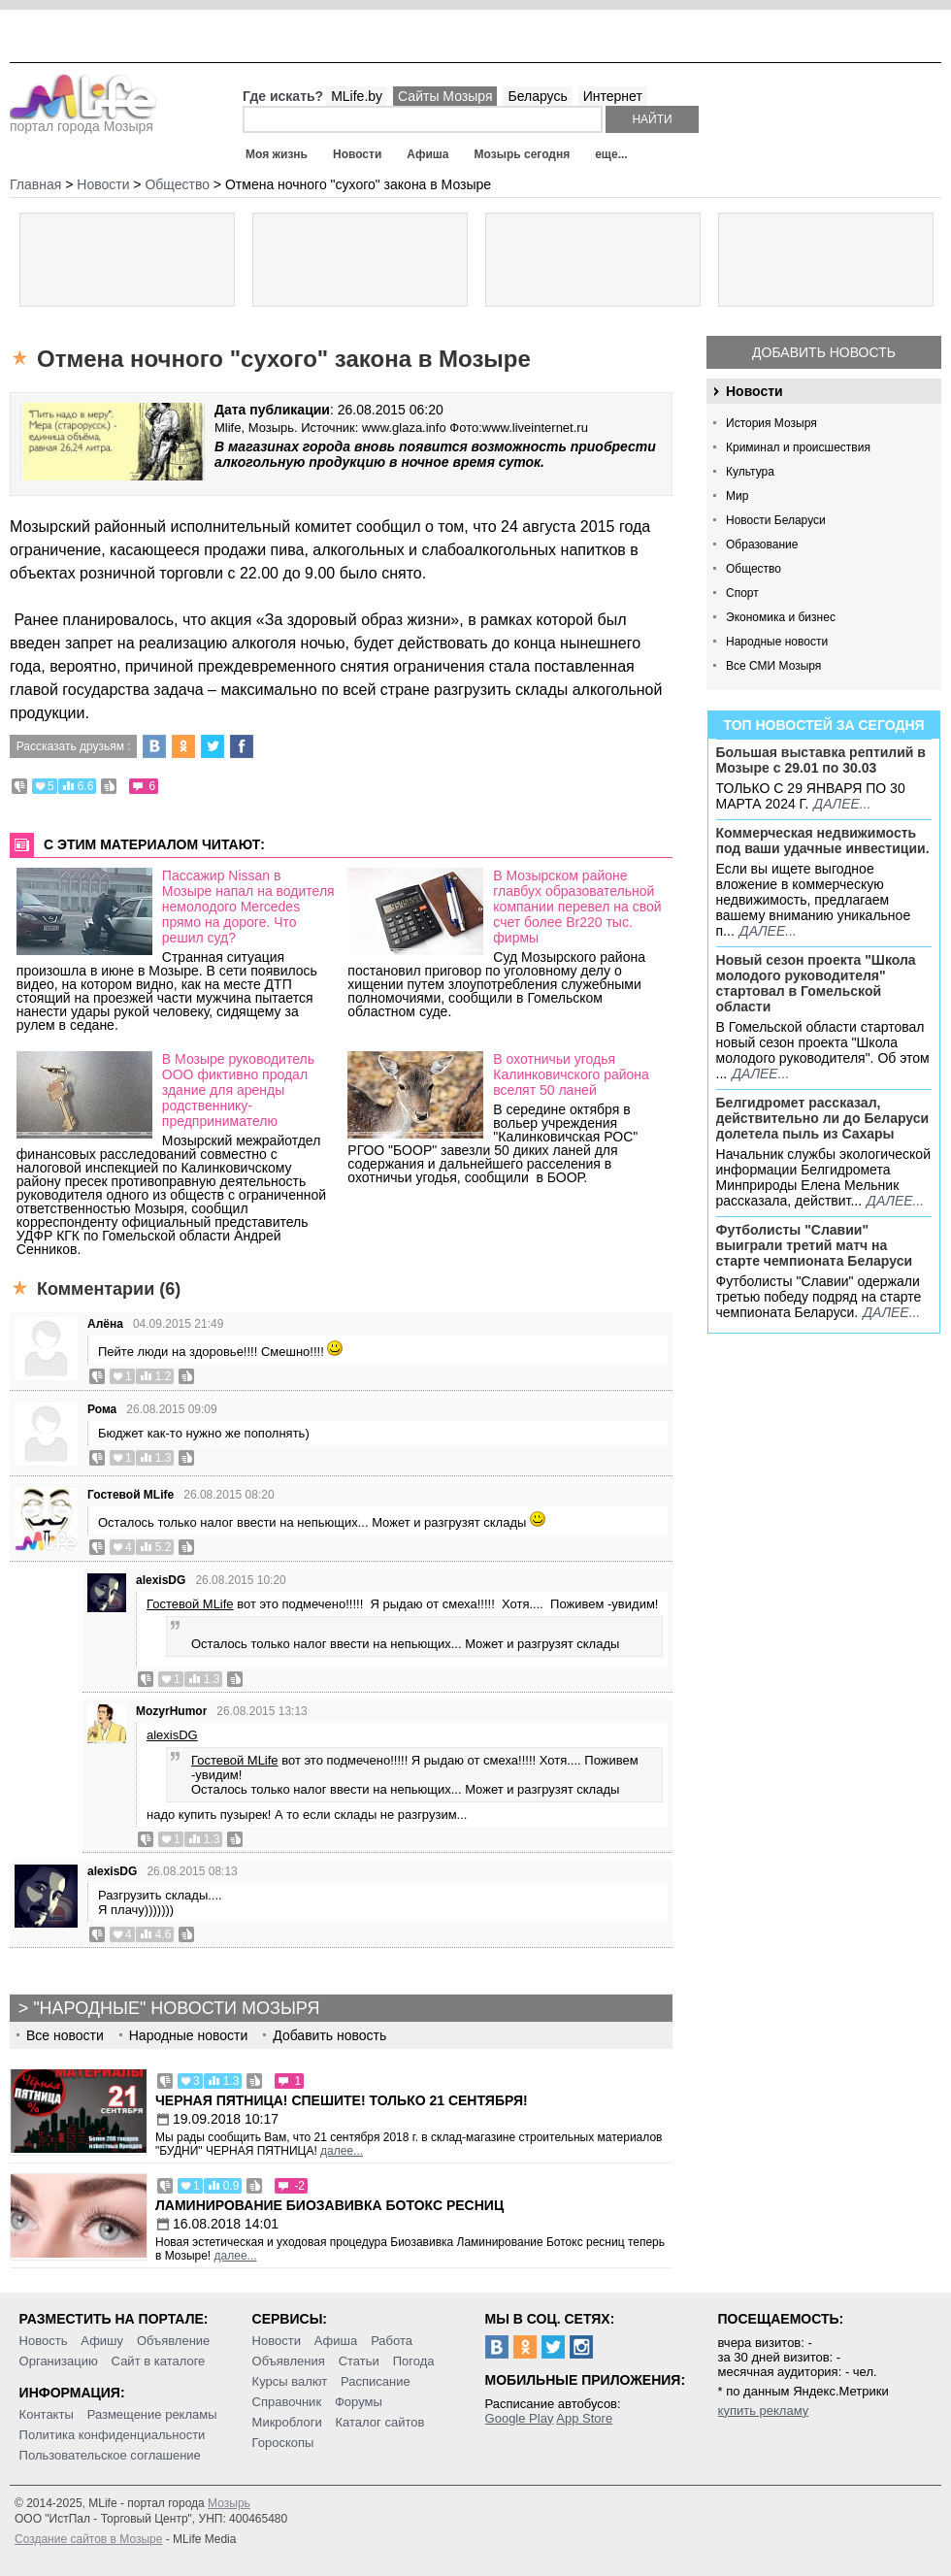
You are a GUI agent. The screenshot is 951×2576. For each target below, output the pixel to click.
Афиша (427, 154)
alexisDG (160, 1580)
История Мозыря (771, 423)
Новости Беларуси (776, 520)
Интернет (612, 96)
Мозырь (229, 2503)
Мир (737, 496)
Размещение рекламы (152, 2414)
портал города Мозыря (83, 120)
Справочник (287, 2401)
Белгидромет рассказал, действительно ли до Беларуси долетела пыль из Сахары (823, 1118)
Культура (750, 472)
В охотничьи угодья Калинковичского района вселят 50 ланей (571, 1074)
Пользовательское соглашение (110, 2455)
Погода (414, 2361)
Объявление (173, 2340)
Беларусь (537, 96)
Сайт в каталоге (159, 2361)
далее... (841, 803)
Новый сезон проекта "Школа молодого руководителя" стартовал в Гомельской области (816, 983)
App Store (584, 2418)
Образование (762, 544)
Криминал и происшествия (798, 447)
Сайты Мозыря (445, 96)
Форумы (358, 2401)
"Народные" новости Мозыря (176, 2008)
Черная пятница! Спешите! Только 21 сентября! (341, 2100)
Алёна (105, 1324)
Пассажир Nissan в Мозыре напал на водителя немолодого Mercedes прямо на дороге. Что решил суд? (248, 906)
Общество (753, 569)
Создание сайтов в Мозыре (88, 2539)
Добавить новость (824, 352)
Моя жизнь (277, 154)
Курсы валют (290, 2381)
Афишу (102, 2340)
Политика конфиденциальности (112, 2434)
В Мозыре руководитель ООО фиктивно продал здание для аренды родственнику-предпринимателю (238, 1090)
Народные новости (777, 641)
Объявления (288, 2361)
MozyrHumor (171, 1711)
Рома (101, 1409)
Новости (357, 154)
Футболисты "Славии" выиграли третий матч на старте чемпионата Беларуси (814, 1245)
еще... (611, 154)
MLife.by (356, 96)
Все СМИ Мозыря (773, 666)
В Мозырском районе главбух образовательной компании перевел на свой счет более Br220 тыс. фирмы (577, 906)
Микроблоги (287, 2422)
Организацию (58, 2361)
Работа (391, 2340)
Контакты (46, 2414)
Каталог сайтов (380, 2422)
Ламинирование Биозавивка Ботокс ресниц (329, 2205)
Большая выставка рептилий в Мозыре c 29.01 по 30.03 (821, 760)
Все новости (65, 2035)
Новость (43, 2340)
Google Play (519, 2418)
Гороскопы (283, 2442)
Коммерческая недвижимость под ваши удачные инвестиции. (823, 840)
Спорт (742, 593)
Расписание (375, 2381)
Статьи (359, 2361)
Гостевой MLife (130, 1495)
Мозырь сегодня (523, 154)
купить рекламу (763, 2410)
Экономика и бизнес (781, 617)
